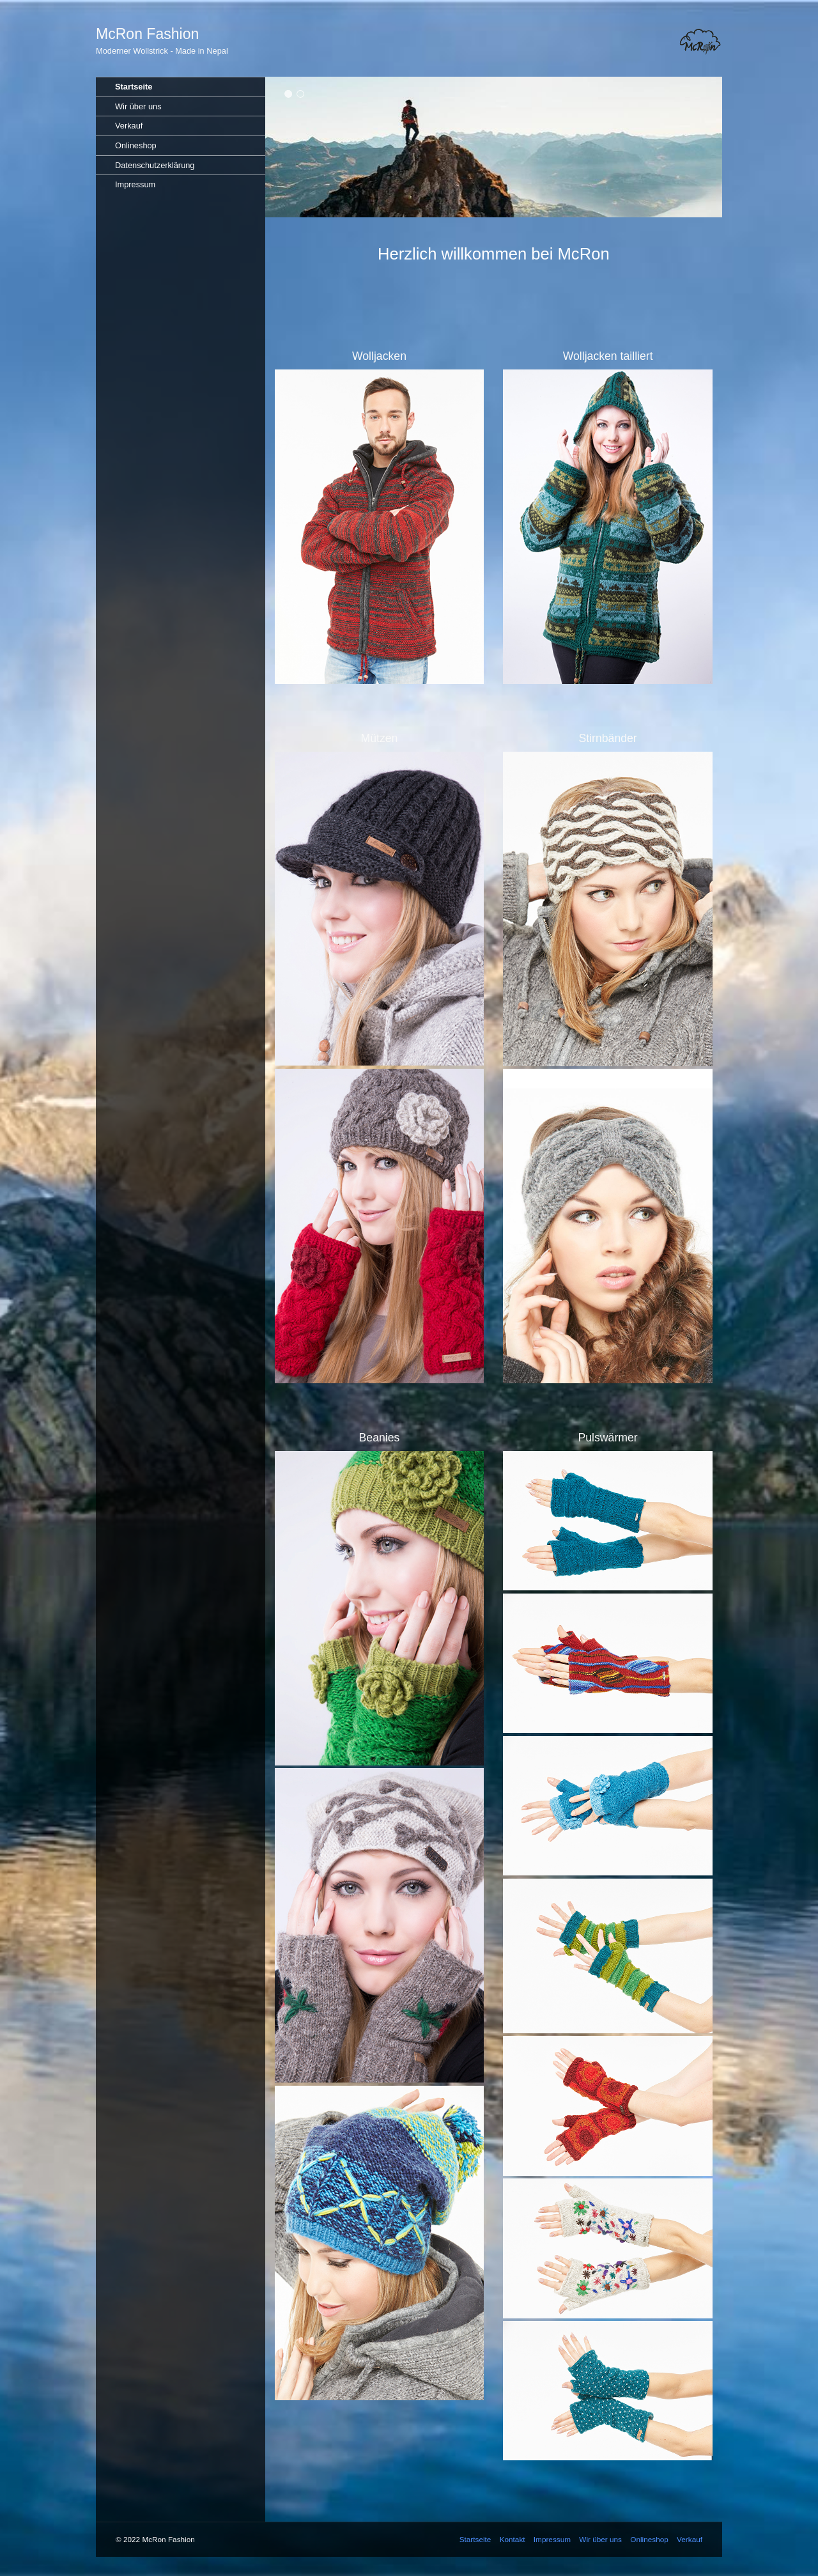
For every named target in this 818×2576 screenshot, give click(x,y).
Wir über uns (138, 106)
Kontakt (512, 2539)
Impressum (135, 184)
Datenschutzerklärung (154, 165)
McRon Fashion (147, 34)
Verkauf (129, 125)
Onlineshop (136, 145)
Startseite (133, 86)
